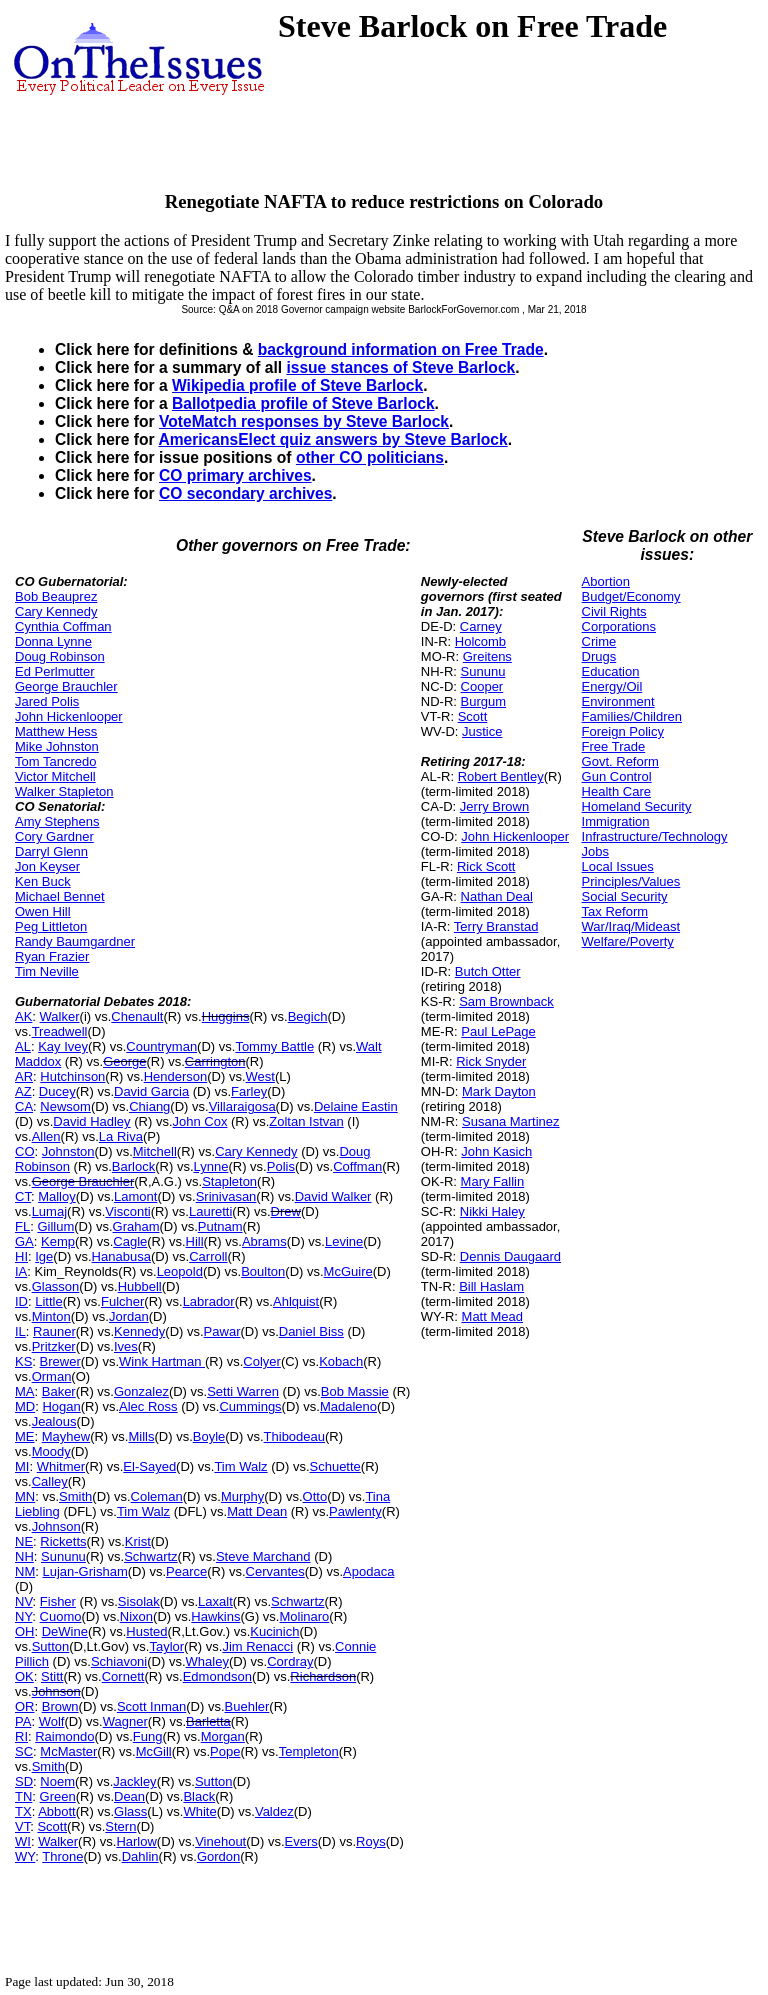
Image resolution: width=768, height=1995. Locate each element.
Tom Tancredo (55, 761)
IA (21, 1271)
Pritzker (54, 1346)
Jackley (134, 1781)
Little (48, 1301)
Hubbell (140, 1286)
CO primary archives (235, 475)
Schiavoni (119, 1661)
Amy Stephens (57, 821)
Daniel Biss (311, 1331)
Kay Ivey (63, 1046)
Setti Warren (243, 1391)
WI (23, 1841)
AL (23, 1046)
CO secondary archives (245, 493)
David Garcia (151, 1091)
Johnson (56, 1526)
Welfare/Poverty (628, 941)
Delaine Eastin (356, 1106)
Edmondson (217, 1676)
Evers (301, 1841)
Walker (60, 1016)
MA (25, 1391)
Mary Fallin (493, 1181)
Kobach (341, 1361)
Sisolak (139, 1601)
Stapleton (229, 1181)
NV (24, 1601)
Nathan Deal (497, 896)
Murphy (242, 1496)
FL (22, 1226)
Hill (195, 1241)
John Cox (200, 1121)
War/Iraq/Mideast (631, 926)
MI (22, 1466)
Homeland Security (637, 806)
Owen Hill (43, 911)
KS (23, 1361)
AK (23, 1016)
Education (611, 671)
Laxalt (215, 1601)
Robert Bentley (501, 776)
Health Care (616, 791)
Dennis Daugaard (510, 1256)
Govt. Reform (620, 761)
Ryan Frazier (52, 956)
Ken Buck (43, 881)
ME (25, 1436)
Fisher (58, 1601)
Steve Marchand (263, 1556)
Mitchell (155, 1151)
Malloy (57, 1196)
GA (24, 1241)
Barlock (133, 1166)
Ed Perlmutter (54, 671)
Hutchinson (72, 1076)
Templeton (309, 1751)
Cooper (482, 686)
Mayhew (66, 1436)
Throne (62, 1856)
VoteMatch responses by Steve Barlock (304, 421)
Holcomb (480, 641)
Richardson (323, 1676)
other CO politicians (370, 457)
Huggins (226, 1016)
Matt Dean (257, 1511)
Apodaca (368, 1571)
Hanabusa (121, 1256)
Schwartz (150, 1556)
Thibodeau (294, 1436)
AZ (23, 1091)
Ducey (57, 1091)
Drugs (599, 656)
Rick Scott (486, 866)
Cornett (123, 1676)
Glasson (56, 1286)
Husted (146, 1631)
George (124, 1061)
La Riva (121, 1136)
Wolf (52, 1721)
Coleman (157, 1496)
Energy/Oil (612, 686)
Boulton (263, 1271)
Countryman (161, 1046)
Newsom (65, 1106)
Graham (136, 1226)
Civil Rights (614, 611)
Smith (75, 1496)
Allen (46, 1136)
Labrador (209, 1301)
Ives (126, 1346)
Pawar (222, 1331)
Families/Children (632, 716)
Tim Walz (240, 1466)
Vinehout (220, 1841)
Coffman (357, 1166)
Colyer (262, 1361)
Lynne (211, 1166)
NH (24, 1556)
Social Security (625, 896)
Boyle (209, 1436)
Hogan (61, 1406)
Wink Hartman (162, 1361)
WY (25, 1856)
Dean (129, 1796)
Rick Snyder (491, 1061)
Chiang (149, 1106)
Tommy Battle (274, 1046)
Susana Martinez (511, 1121)
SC (24, 1751)
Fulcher (122, 1301)
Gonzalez (141, 1391)
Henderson (176, 1076)
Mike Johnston (57, 746)
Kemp (58, 1241)
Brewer (60, 1361)
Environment (618, 701)
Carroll (208, 1256)
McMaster (68, 1751)
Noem (57, 1781)
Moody (51, 1451)
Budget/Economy (631, 596)
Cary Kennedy (56, 611)
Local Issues (618, 866)
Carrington (215, 1061)
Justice (482, 731)
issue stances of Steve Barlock (400, 367)
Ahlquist (296, 1301)
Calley (50, 1481)
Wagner (125, 1721)
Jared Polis (47, 701)
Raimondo (64, 1736)
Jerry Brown (494, 806)
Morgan (223, 1736)
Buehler (247, 1706)
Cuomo (61, 1616)
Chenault (137, 1016)
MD (25, 1406)
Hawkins (215, 1616)
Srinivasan (226, 1196)
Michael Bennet (60, 896)
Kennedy (139, 1331)
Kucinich (274, 1631)
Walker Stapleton (64, 791)
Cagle (130, 1241)
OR (25, 1706)
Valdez (274, 1811)
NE (24, 1541)
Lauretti (210, 1211)
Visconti (127, 1211)
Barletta (208, 1721)
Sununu (63, 1556)
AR (24, 1076)
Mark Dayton (499, 1091)
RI (21, 1736)
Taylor (166, 1646)
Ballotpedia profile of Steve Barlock (303, 403)
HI (21, 1256)
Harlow (136, 1841)
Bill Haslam (491, 1286)
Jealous (54, 1421)
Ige (44, 1256)
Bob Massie (355, 1391)
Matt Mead (492, 1316)
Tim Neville (47, 971)
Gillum (55, 1226)
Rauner (54, 1331)
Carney (481, 626)
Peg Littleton (51, 926)
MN (25, 1496)
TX (23, 1811)
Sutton (51, 1646)
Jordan (129, 1316)
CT (23, 1196)
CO (25, 1151)
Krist (138, 1541)
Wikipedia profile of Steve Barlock (297, 385)
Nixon (136, 1616)
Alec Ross (148, 1406)
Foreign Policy (623, 731)
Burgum (484, 701)
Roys (371, 1841)
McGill (154, 1751)
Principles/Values (631, 881)
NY (23, 1616)
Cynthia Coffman (63, 626)
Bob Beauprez (56, 596)
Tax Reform (615, 911)
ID (21, 1301)
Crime (599, 641)
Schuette (335, 1466)
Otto (315, 1496)
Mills (141, 1436)
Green (58, 1796)
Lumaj (49, 1211)
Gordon (218, 1856)
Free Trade (614, 746)
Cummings (250, 1406)
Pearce (186, 1571)
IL (20, 1331)
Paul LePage (498, 1031)
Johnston (68, 1151)
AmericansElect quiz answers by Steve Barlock (332, 439)
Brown (60, 1706)
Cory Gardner (54, 836)
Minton (51, 1316)
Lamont (135, 1196)
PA (23, 1721)
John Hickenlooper (69, 716)
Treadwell (60, 1031)
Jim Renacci (257, 1646)
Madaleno (348, 1406)
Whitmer (61, 1466)
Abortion (606, 581)
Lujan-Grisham (84, 1571)
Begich (308, 1016)
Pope (225, 1751)
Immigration (616, 821)
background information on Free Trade (401, 349)
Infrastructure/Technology (655, 836)
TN (23, 1796)
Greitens (487, 656)
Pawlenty (355, 1511)
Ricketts (63, 1541)
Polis (281, 1166)
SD (24, 1781)
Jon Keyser (47, 866)
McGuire (348, 1271)
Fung (148, 1736)
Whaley (207, 1661)
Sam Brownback (506, 1001)
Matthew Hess (56, 731)
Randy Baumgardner (75, 941)
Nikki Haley (492, 1211)
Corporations (619, 626)
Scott (52, 1826)
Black (199, 1796)
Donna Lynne (53, 641)
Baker (59, 1391)
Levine (344, 1241)
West (260, 1076)
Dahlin (140, 1856)
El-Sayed (149, 1466)
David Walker (333, 1196)
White (199, 1811)
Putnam (220, 1226)
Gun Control (617, 776)
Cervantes (275, 1571)
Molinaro (304, 1616)
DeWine (65, 1631)
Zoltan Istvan (306, 1121)
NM (25, 1571)
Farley (249, 1091)
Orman (52, 1376)
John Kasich (496, 1151)
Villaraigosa (242, 1106)
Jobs (595, 851)
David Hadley (91, 1121)
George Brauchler (66, 686)
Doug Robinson (60, 656)
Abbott (57, 1811)
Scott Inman (151, 1706)
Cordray (290, 1661)
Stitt (52, 1676)
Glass (130, 1811)
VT (22, 1826)
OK (24, 1676)
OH (25, 1631)
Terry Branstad (496, 926)
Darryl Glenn (51, 851)
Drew (286, 1211)
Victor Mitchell (55, 776)
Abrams (264, 1241)
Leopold (180, 1271)
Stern (120, 1826)
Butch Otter (488, 971)
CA (24, 1106)
